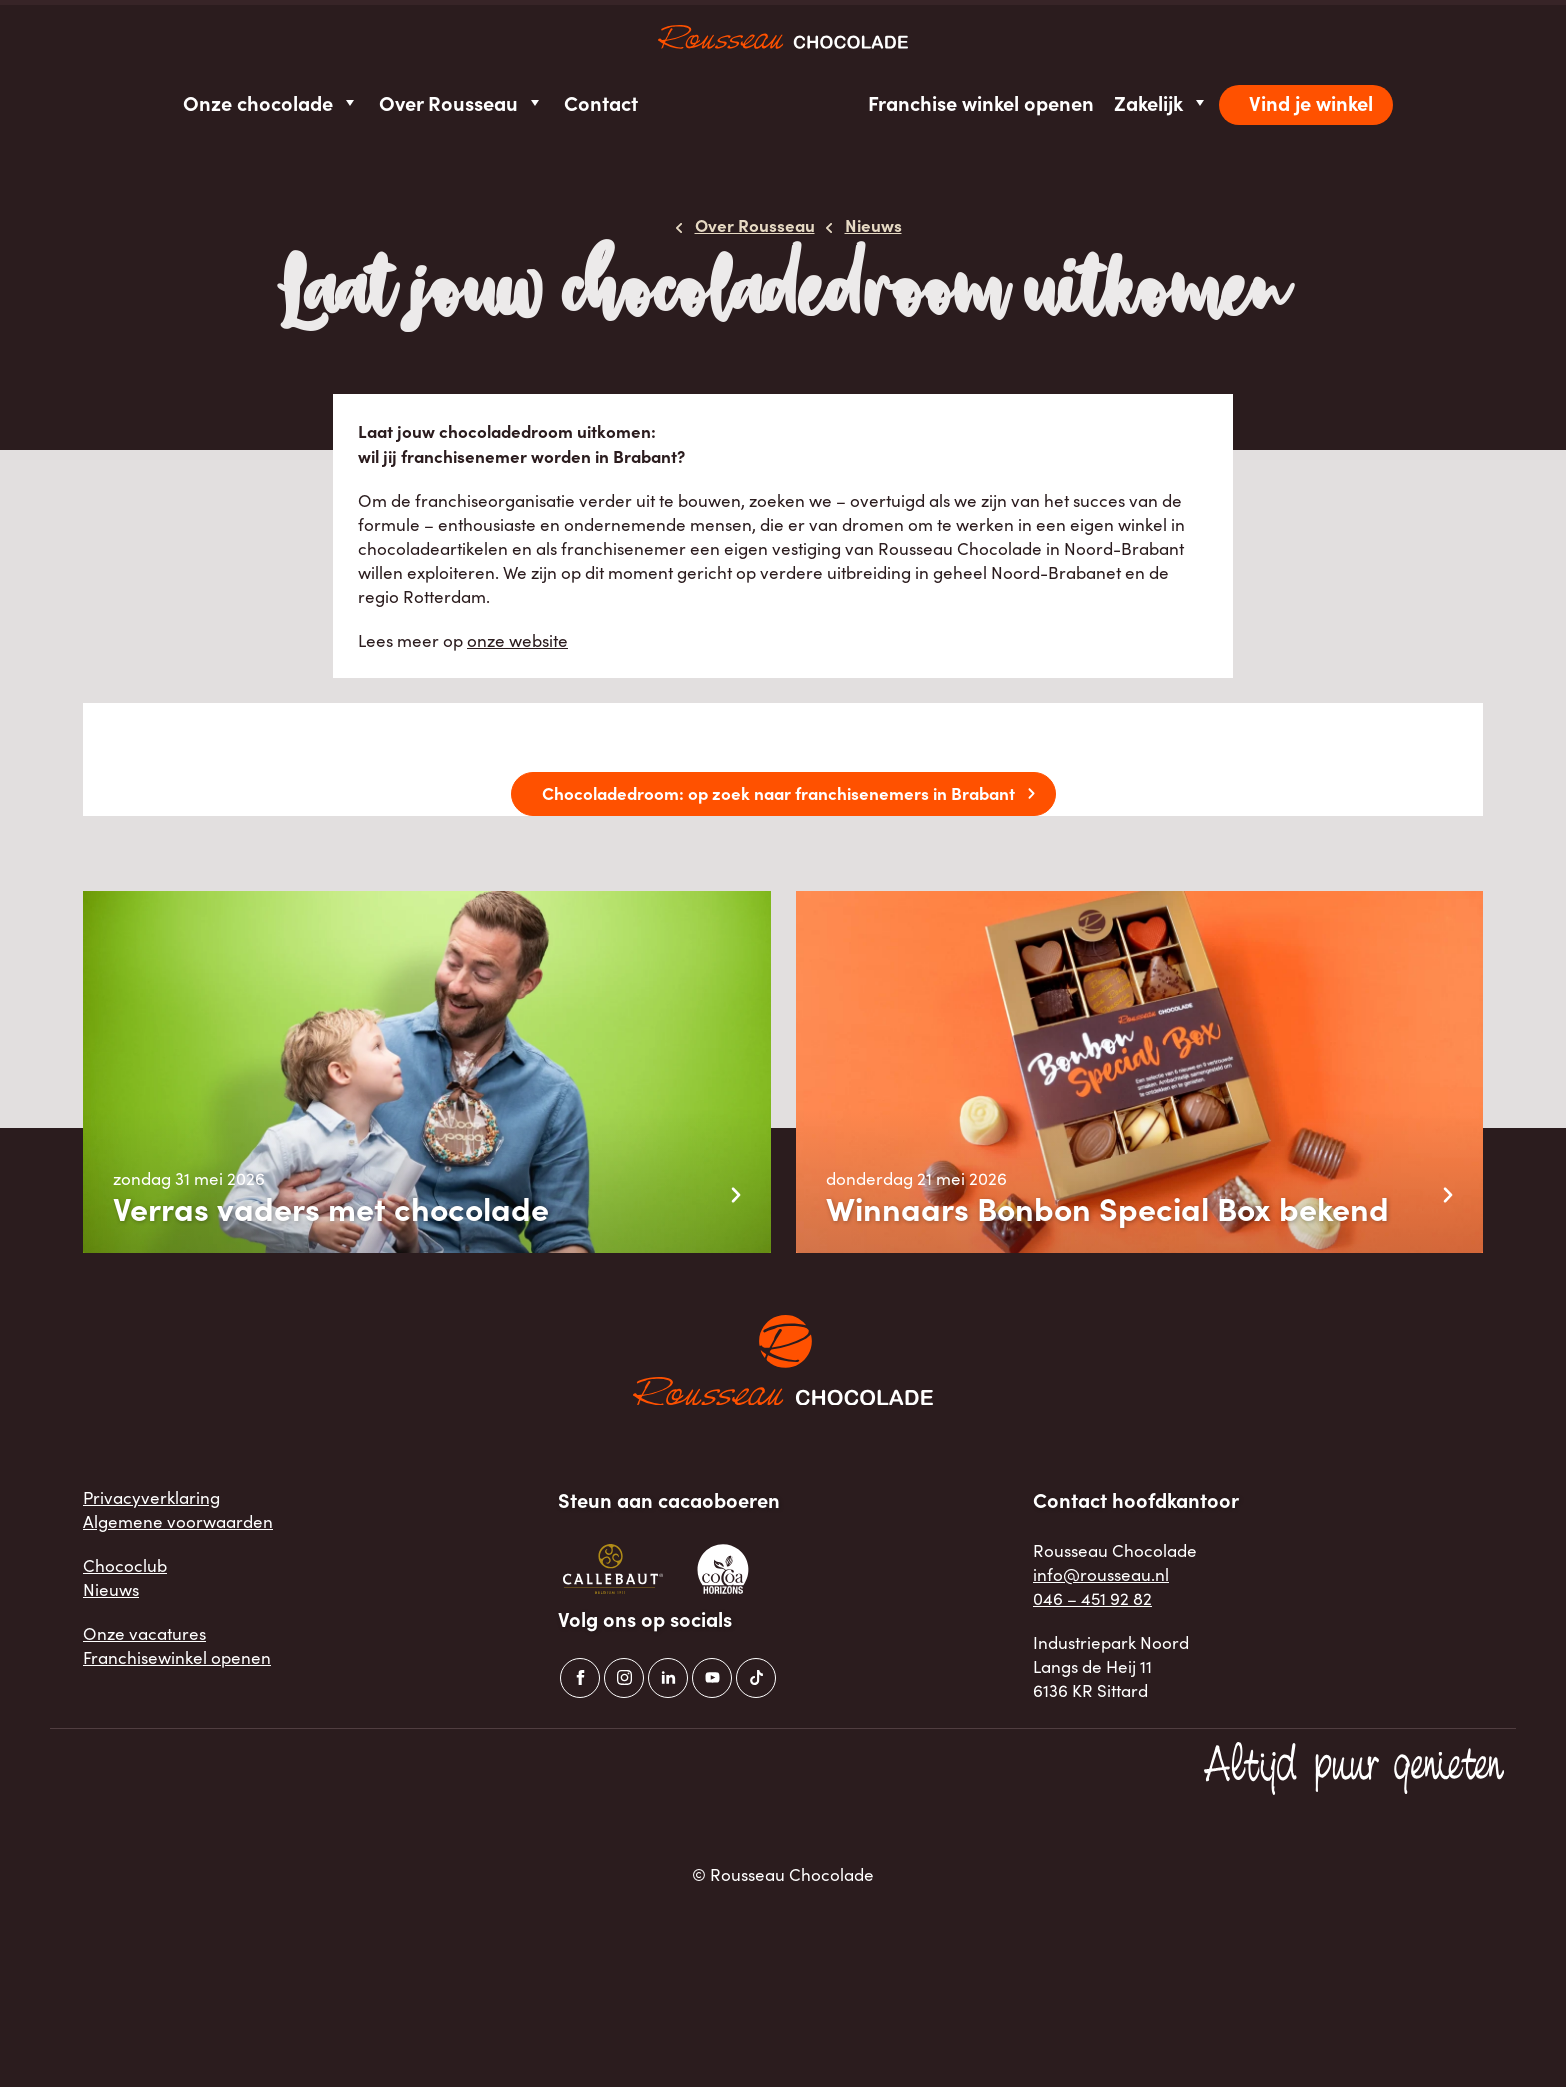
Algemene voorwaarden (178, 1521)
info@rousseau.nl (1101, 1574)
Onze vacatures (144, 1633)
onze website (517, 640)
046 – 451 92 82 (1092, 1598)
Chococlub (125, 1565)
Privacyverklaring (151, 1497)
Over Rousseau (461, 102)
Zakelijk (1161, 102)
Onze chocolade (271, 102)
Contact (601, 102)
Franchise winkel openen (981, 102)
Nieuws (111, 1589)
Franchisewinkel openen (177, 1657)
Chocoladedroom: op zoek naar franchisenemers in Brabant (778, 792)
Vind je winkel (1311, 102)
